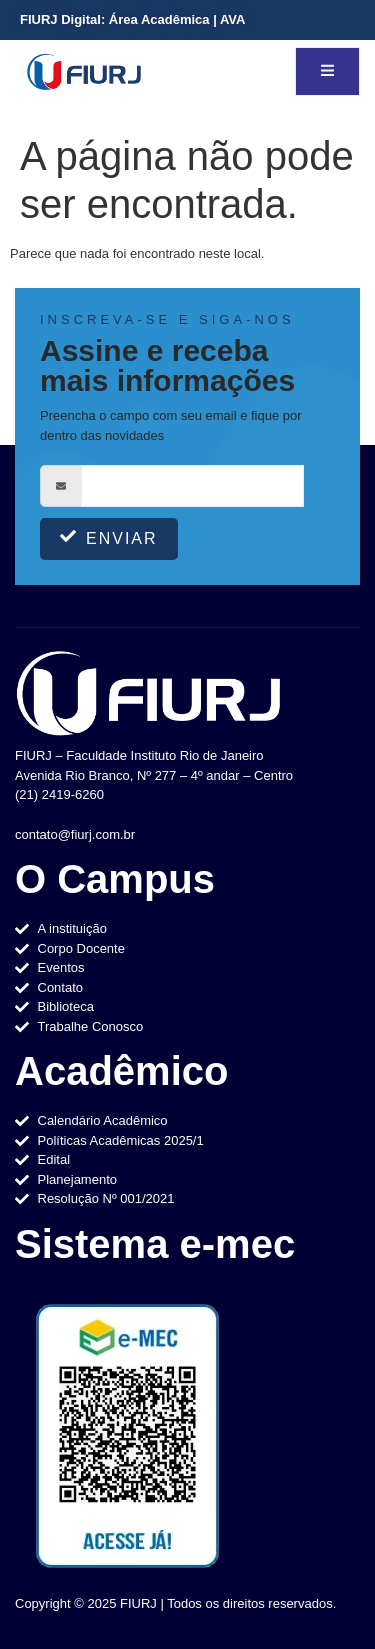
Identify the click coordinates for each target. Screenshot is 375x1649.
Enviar (109, 537)
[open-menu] (327, 71)
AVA (233, 19)
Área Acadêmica (159, 19)
